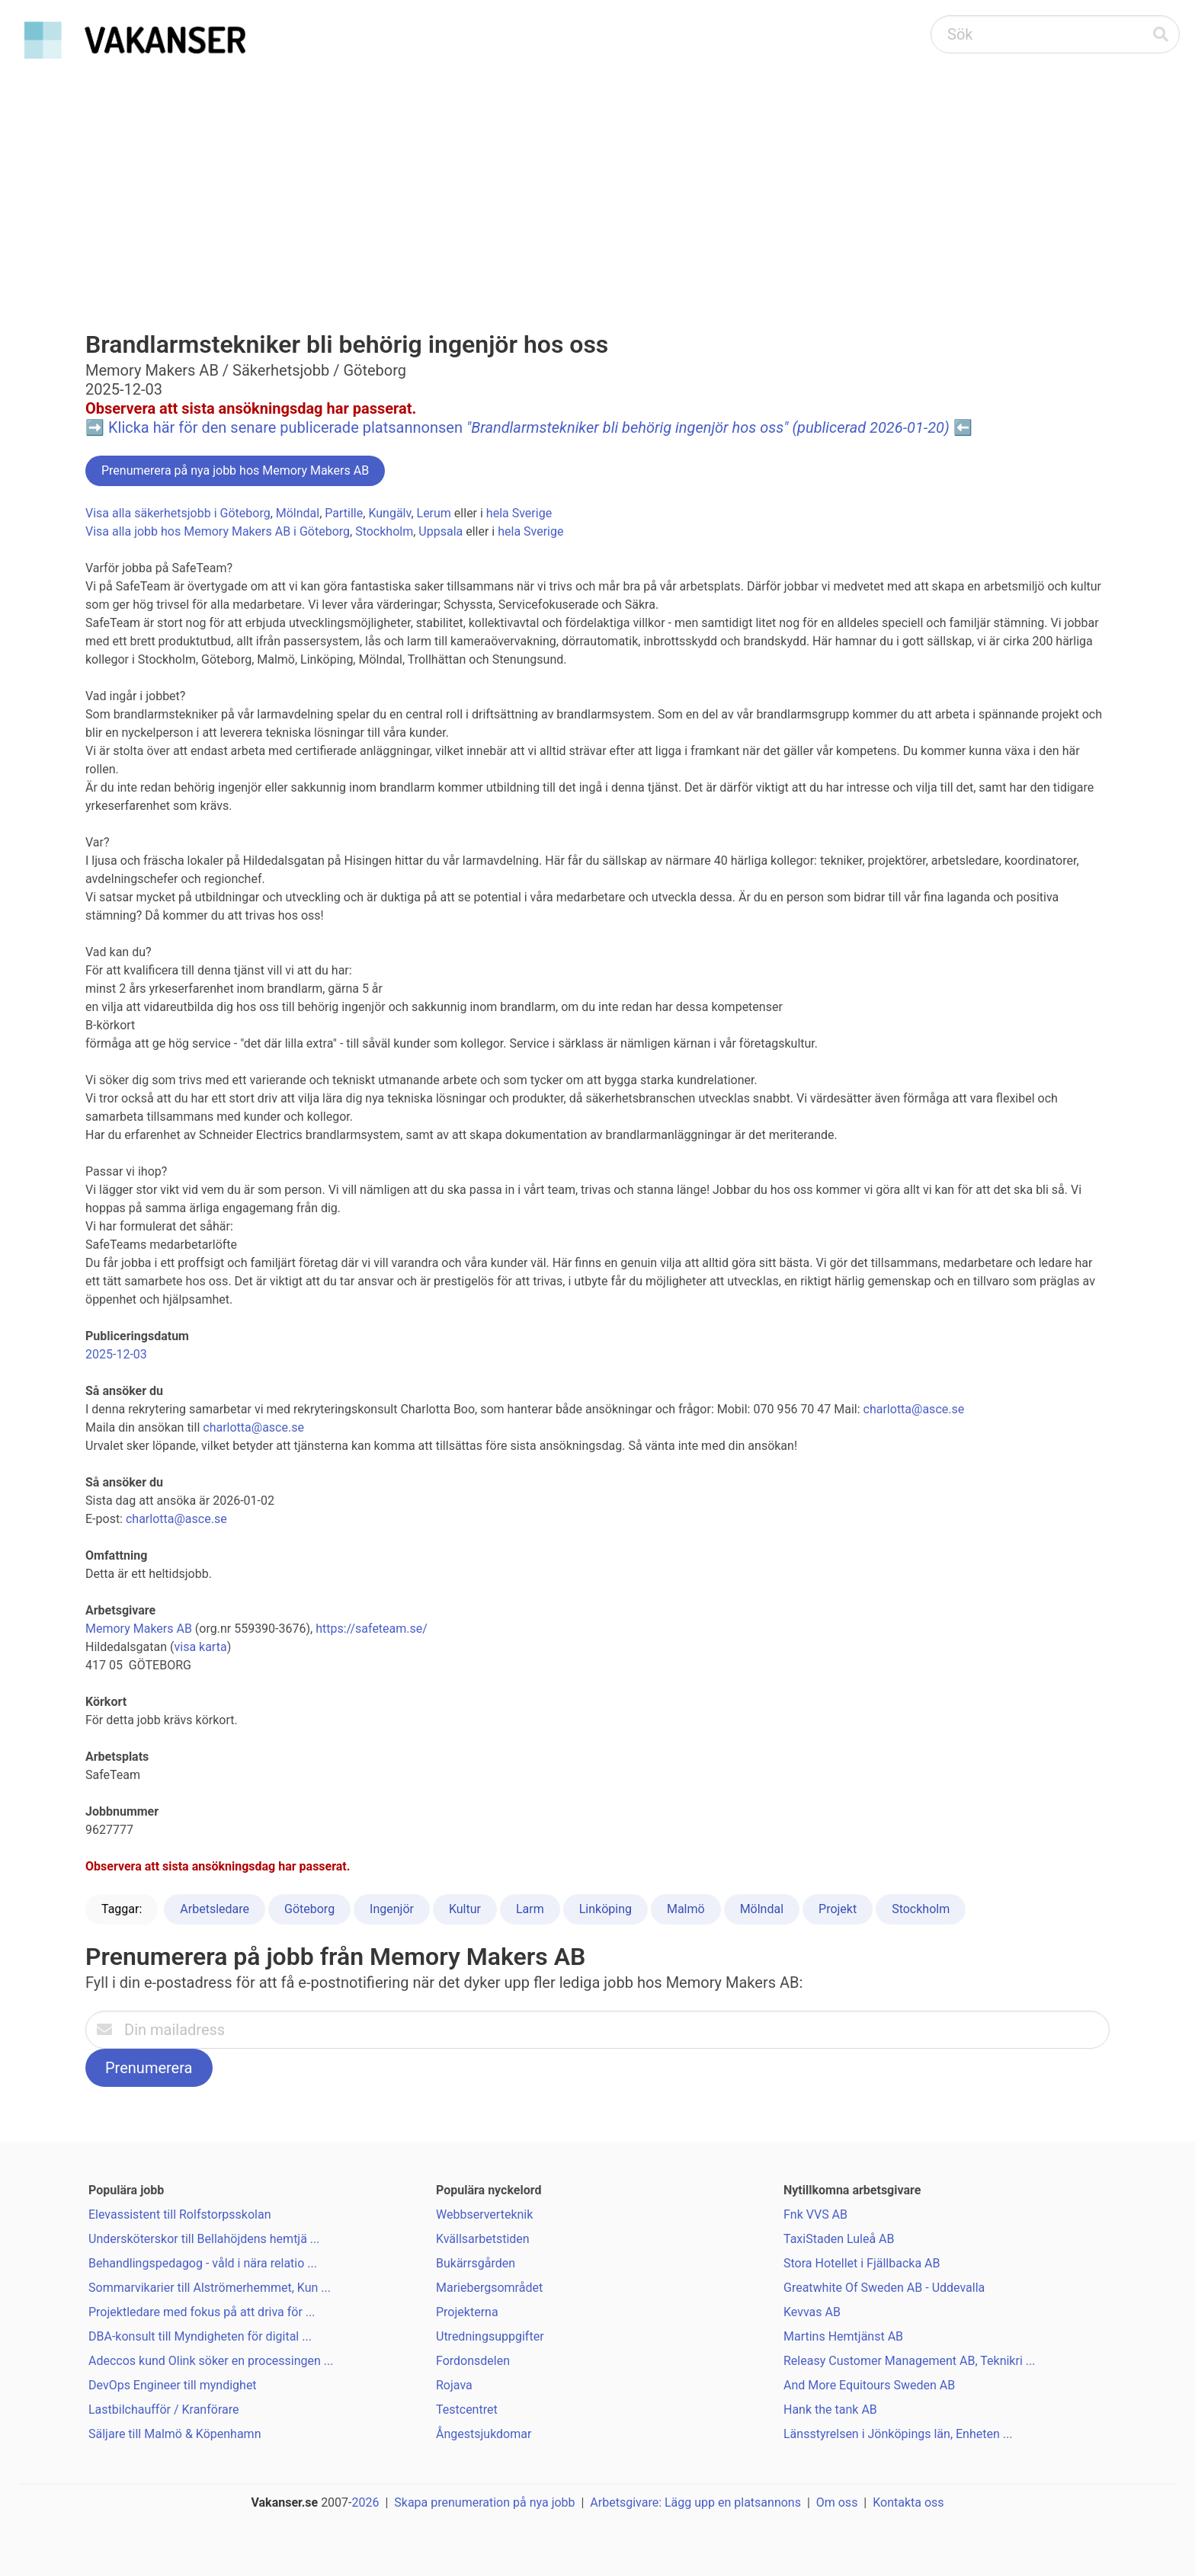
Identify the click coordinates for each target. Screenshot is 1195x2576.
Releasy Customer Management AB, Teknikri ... (909, 2361)
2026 (366, 2502)
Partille (344, 513)
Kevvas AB (812, 2312)
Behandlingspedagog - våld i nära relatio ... (202, 2263)
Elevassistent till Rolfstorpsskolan (179, 2214)
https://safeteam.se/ (372, 1628)
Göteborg (309, 1909)
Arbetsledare (214, 1909)
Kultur (465, 1909)
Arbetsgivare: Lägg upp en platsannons (695, 2502)
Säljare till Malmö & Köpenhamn (174, 2434)
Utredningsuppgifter (490, 2336)
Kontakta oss (908, 2502)
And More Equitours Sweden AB (869, 2385)
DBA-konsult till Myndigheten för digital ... (200, 2336)
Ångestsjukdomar (483, 2434)
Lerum (434, 513)
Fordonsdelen (473, 2361)
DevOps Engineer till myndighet (172, 2385)
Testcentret (467, 2409)
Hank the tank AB (830, 2409)
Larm (530, 1909)
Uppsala (440, 531)
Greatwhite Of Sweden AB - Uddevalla (884, 2287)
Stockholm (384, 531)
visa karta (200, 1647)
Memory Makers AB (138, 1628)
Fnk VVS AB (815, 2214)
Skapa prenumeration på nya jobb (484, 2502)
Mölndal (297, 513)
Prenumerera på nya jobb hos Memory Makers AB (235, 470)
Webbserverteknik (484, 2214)
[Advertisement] (597, 179)
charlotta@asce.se (914, 1409)
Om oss (837, 2502)
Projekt (838, 1909)
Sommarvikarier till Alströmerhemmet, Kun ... (209, 2287)
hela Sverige (519, 513)
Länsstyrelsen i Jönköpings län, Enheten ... (897, 2434)
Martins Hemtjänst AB (843, 2336)
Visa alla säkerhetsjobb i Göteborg (178, 513)
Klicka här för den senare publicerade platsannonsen (529, 427)
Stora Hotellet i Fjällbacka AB (861, 2263)
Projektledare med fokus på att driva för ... (202, 2312)
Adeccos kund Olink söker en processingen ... (210, 2361)
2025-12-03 (116, 1354)
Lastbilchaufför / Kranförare (163, 2409)
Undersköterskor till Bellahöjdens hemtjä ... (204, 2239)
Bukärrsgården (475, 2263)
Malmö (686, 1909)
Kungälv (389, 513)
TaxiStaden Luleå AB (839, 2239)
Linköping (605, 1909)
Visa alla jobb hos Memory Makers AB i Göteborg (217, 531)
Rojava (454, 2385)
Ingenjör (392, 1909)
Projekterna (467, 2312)
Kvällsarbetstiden (483, 2239)
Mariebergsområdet (489, 2287)
